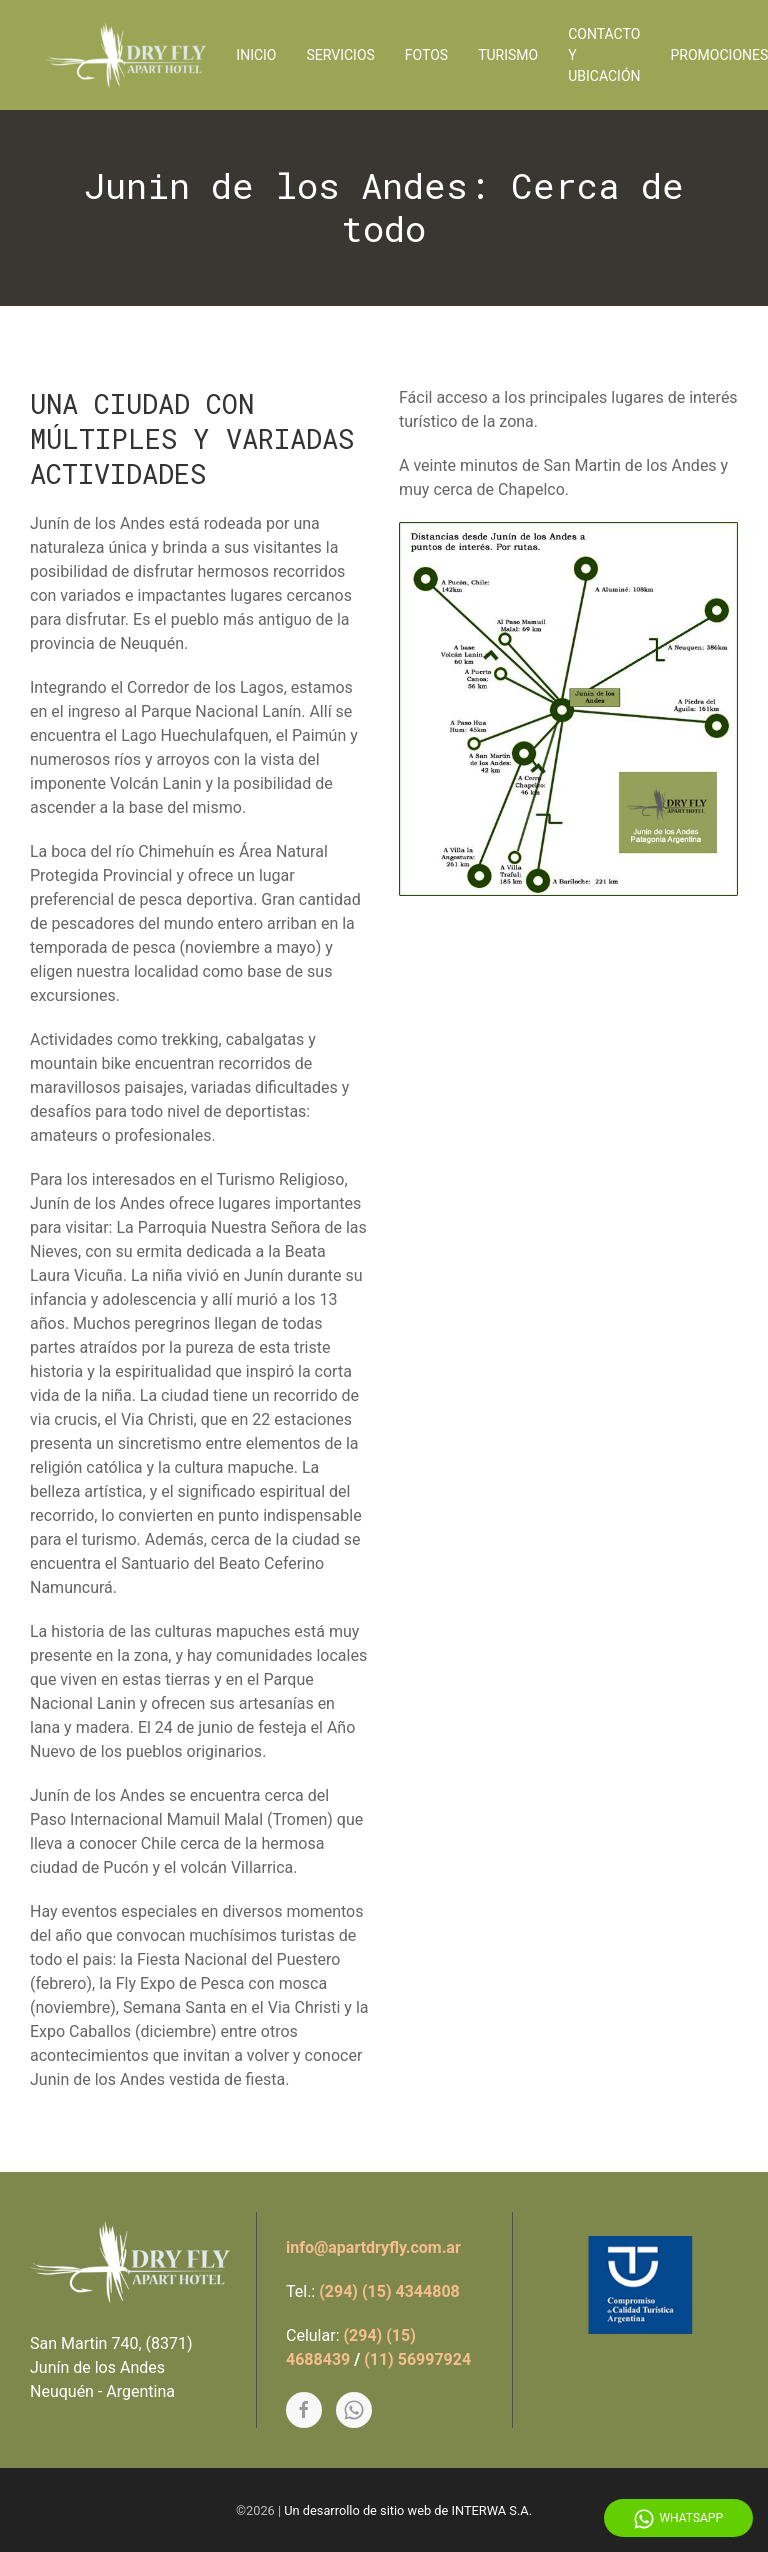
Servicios (341, 55)
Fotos (426, 55)
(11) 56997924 (417, 2359)
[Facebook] (304, 2410)
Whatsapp (678, 2519)
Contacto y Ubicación (604, 55)
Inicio (256, 55)
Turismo (508, 55)
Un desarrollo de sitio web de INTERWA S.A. (408, 2510)
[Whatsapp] (354, 2410)
